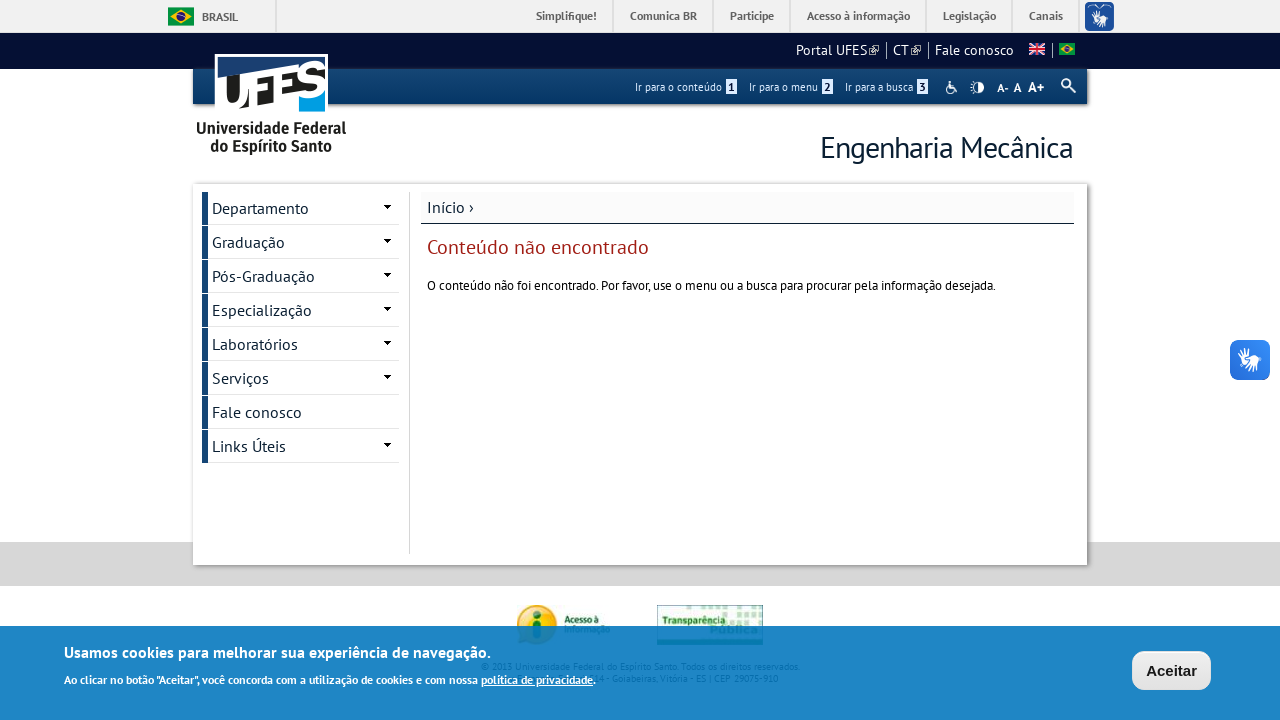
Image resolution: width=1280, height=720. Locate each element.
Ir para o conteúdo (686, 87)
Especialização (262, 310)
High (977, 88)
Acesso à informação (858, 15)
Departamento (260, 208)
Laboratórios (255, 344)
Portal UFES (837, 50)
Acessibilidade (953, 87)
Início (446, 207)
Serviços (240, 378)
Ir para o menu (791, 87)
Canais (1046, 15)
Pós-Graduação (263, 276)
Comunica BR (663, 15)
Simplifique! (566, 15)
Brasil (220, 16)
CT (907, 50)
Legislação (969, 15)
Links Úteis (249, 446)
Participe (752, 15)
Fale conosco (974, 50)
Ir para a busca (886, 87)
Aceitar (1171, 672)
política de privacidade (537, 681)
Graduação (248, 242)
